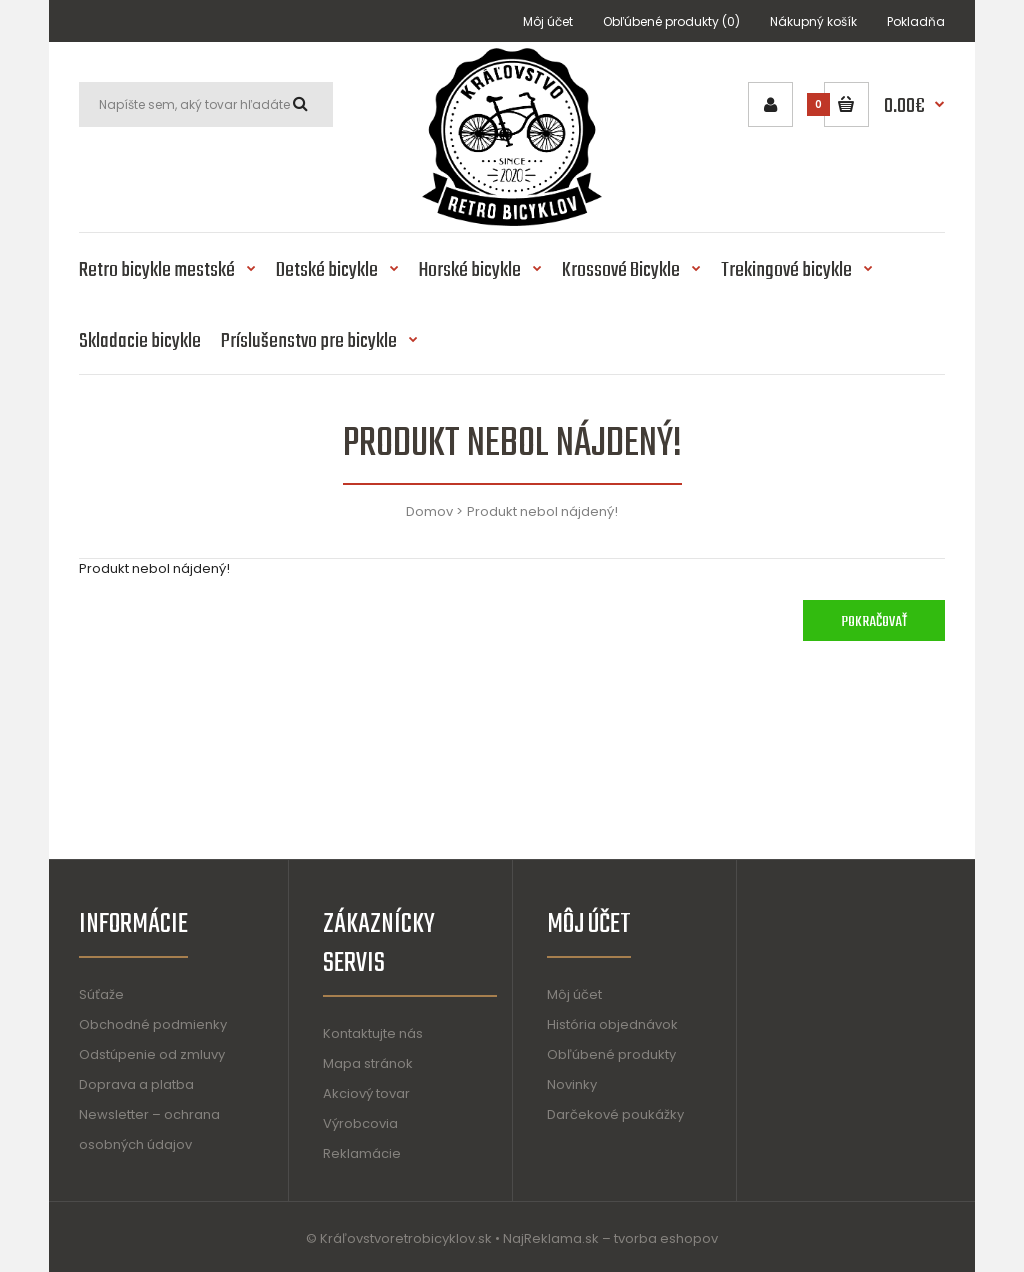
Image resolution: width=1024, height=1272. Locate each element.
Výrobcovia (360, 1123)
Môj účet (548, 21)
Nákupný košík (813, 21)
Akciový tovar (366, 1093)
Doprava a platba (136, 1084)
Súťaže (101, 994)
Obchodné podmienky (153, 1024)
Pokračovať (874, 622)
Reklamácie (362, 1153)
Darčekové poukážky (615, 1114)
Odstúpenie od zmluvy (152, 1054)
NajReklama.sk (551, 1238)
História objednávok (612, 1024)
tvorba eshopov (666, 1238)
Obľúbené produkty (611, 1054)
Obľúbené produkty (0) (671, 21)
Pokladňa (916, 21)
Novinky (572, 1084)
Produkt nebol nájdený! (542, 511)
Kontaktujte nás (373, 1033)
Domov (429, 511)
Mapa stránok (368, 1063)
